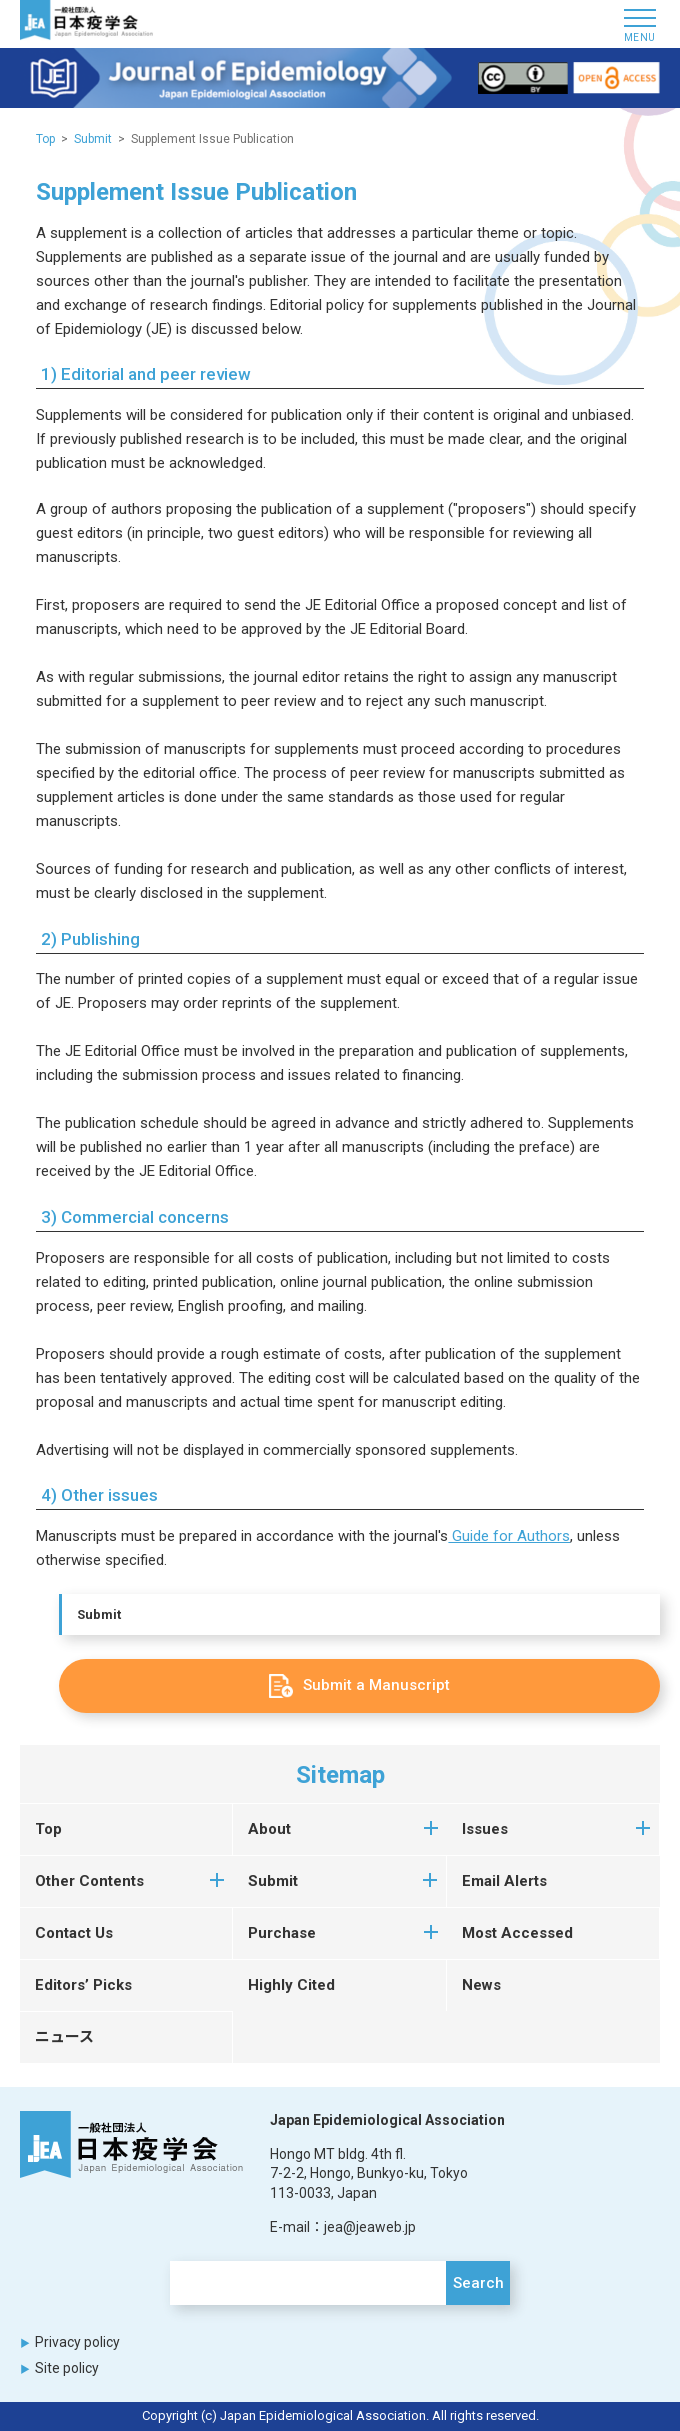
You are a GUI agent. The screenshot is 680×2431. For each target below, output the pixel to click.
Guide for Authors (509, 1536)
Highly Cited (291, 1985)
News (481, 1985)
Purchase (282, 1933)
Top (45, 139)
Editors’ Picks (83, 1985)
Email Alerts (504, 1881)
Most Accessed (517, 1933)
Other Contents (89, 1881)
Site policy (67, 2368)
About (269, 1829)
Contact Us (74, 1933)
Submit (99, 1614)
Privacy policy (77, 2342)
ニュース (64, 2037)
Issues (485, 1829)
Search (478, 2283)
